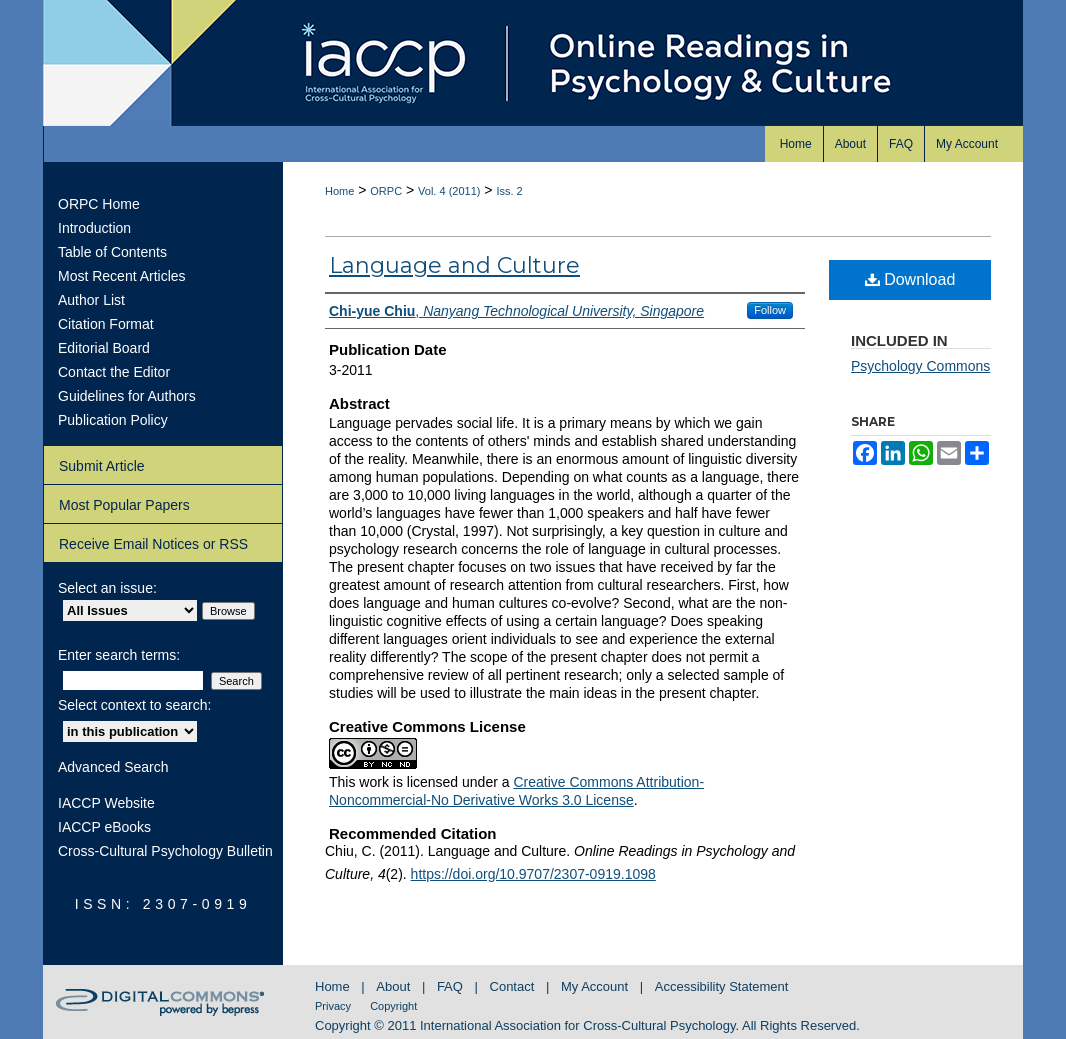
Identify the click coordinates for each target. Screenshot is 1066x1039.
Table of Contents (112, 252)
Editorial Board (104, 348)
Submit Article (102, 466)
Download (910, 279)
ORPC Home (99, 204)
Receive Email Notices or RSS (153, 544)
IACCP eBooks (104, 827)
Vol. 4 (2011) (449, 191)
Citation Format (106, 324)
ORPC (386, 191)
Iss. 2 (509, 191)
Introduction (94, 228)
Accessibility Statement (722, 986)
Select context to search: (134, 705)
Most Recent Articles (122, 276)
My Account (596, 986)
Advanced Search (113, 767)
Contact (514, 986)
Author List (91, 300)
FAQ (452, 986)
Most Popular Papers (124, 505)
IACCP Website (106, 803)
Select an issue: (107, 588)
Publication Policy (113, 420)
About (395, 986)
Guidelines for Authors (127, 396)
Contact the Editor (114, 372)
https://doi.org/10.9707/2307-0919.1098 (533, 874)
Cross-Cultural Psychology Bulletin (165, 851)
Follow (770, 310)
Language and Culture (454, 265)
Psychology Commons (920, 366)
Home (339, 191)
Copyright (393, 1006)
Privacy (334, 1006)
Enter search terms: (119, 655)
